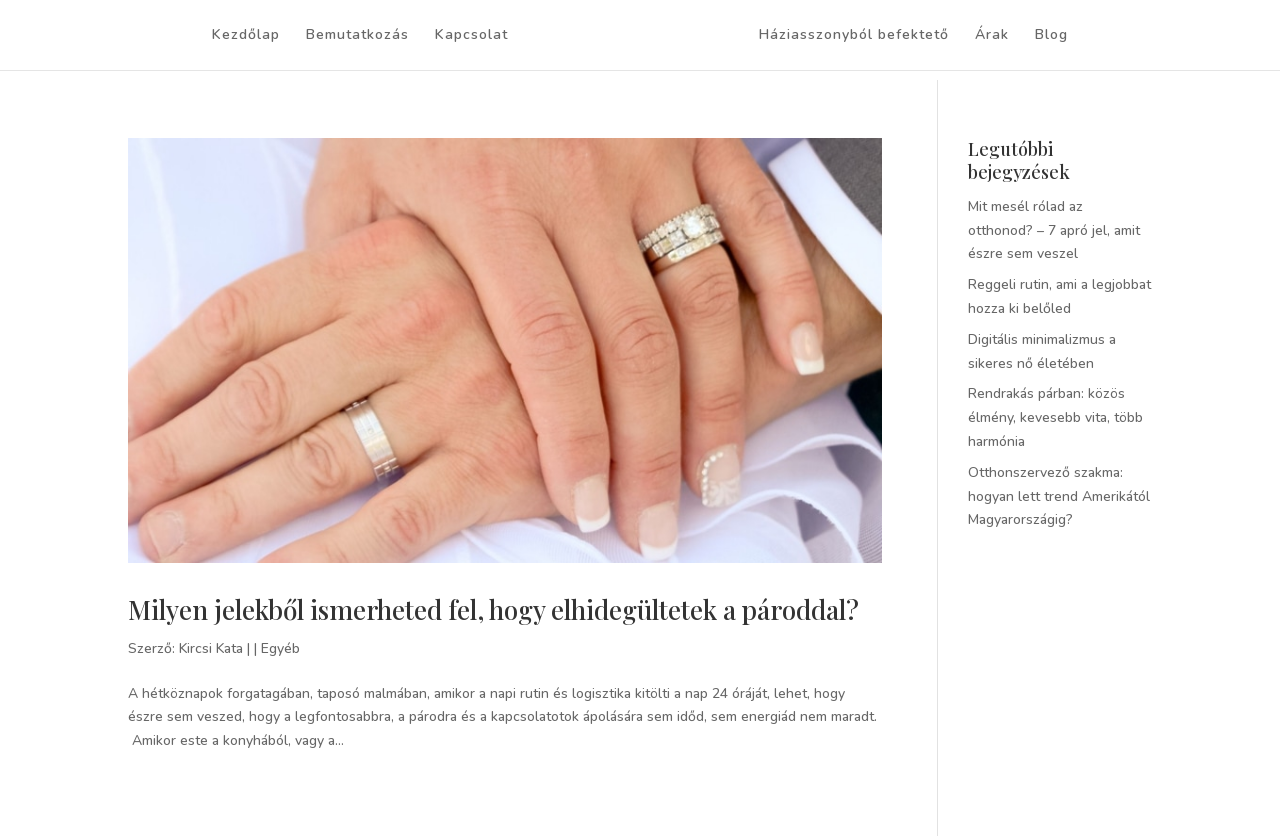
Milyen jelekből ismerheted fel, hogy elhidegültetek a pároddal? (493, 609)
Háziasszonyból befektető (854, 36)
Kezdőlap (246, 36)
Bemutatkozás (357, 36)
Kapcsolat (471, 36)
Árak (992, 36)
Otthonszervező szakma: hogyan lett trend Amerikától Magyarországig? (1059, 496)
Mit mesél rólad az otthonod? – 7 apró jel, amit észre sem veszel (1054, 230)
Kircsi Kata (211, 648)
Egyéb (280, 648)
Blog (1051, 36)
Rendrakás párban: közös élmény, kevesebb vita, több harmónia (1055, 417)
